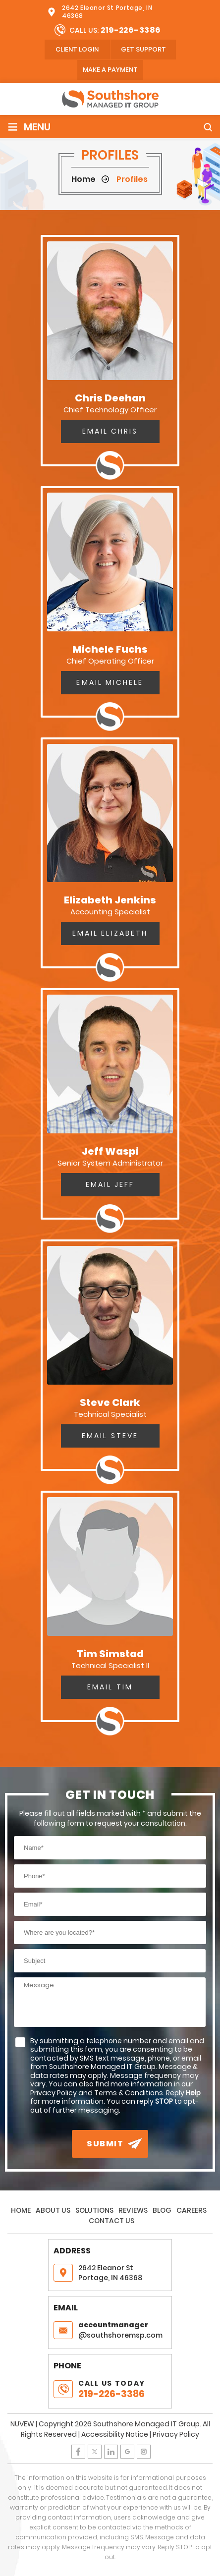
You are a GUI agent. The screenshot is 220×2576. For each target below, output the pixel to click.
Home (21, 2210)
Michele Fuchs (110, 649)
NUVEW (22, 2424)
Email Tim (110, 1687)
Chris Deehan (110, 398)
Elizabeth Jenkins (110, 900)
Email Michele (109, 682)
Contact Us (111, 2221)
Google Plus (127, 2452)
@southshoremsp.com (122, 2330)
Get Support (143, 49)
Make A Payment (110, 69)
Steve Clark (110, 1402)
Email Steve (110, 1436)
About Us (53, 2210)
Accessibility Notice (114, 2434)
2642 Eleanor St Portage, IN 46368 (107, 11)
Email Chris (110, 431)
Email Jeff (110, 1184)
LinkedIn (111, 2452)
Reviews (133, 2210)
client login (77, 49)
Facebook (78, 2452)
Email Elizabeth (110, 933)
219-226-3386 (131, 30)
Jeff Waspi (110, 1151)
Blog (162, 2210)
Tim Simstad (110, 1654)
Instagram (144, 2452)
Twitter (95, 2452)
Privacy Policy (176, 2434)
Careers (191, 2210)
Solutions (94, 2210)
